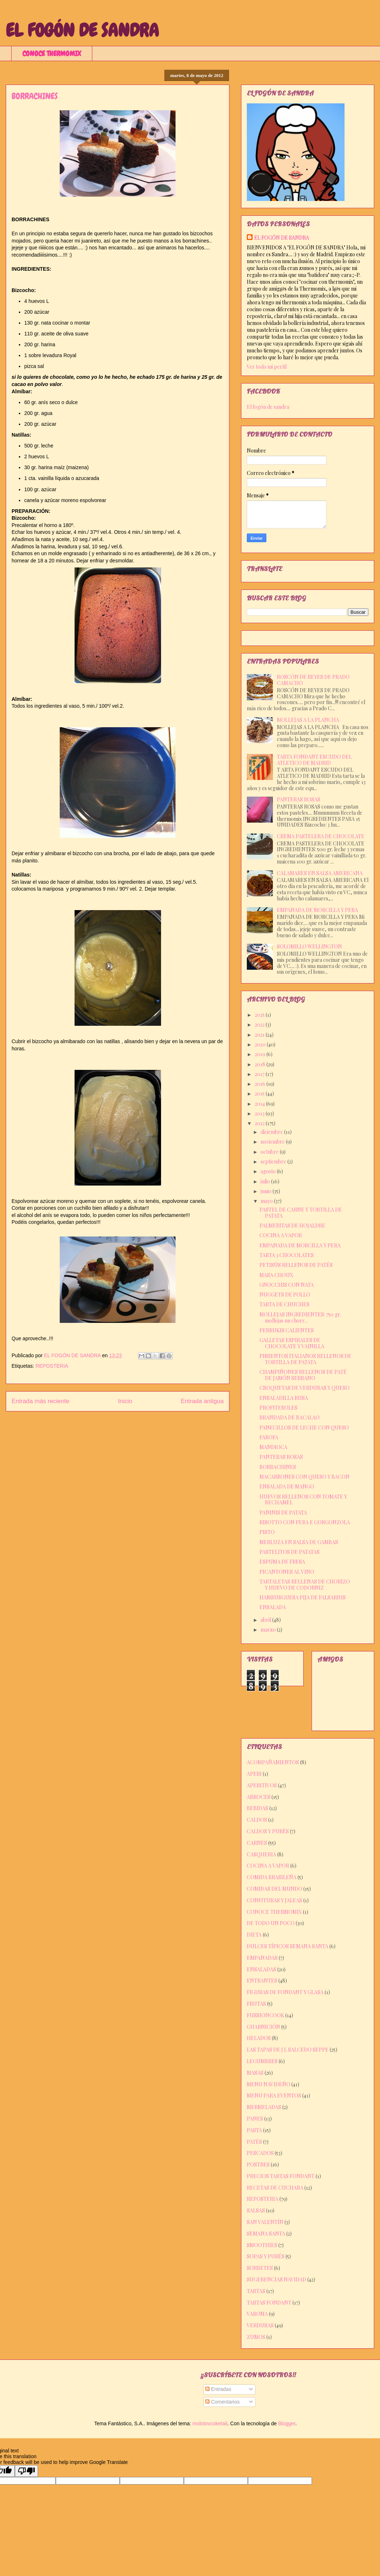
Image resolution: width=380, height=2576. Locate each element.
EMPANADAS (262, 1957)
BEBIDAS (257, 1808)
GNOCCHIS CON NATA (286, 1284)
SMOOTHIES (262, 2245)
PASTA (254, 2130)
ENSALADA (272, 1607)
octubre (270, 1151)
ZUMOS (256, 2336)
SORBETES (260, 2267)
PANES (255, 2118)
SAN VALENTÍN (265, 2222)
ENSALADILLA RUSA (283, 1397)
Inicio (125, 1401)
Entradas (218, 2389)
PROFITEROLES (278, 1407)
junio (267, 1191)
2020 (261, 1044)
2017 (260, 1074)
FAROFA (268, 1437)
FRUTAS (256, 2003)
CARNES (257, 1842)
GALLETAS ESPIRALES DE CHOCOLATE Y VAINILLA (291, 1343)
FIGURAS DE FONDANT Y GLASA (285, 1992)
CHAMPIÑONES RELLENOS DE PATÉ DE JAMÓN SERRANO (303, 1374)
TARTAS (256, 2291)
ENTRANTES (262, 1980)
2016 (260, 1083)
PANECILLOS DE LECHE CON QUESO (304, 1427)
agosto (269, 1171)
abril (266, 1619)
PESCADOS (260, 2152)
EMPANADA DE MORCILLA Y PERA (317, 909)
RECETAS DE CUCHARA (275, 2187)
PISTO (267, 1532)
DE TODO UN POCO (271, 1923)
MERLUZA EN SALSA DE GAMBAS (298, 1542)
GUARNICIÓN (263, 2026)
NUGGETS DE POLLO (284, 1294)
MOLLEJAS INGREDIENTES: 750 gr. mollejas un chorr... (300, 1317)
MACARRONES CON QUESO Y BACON (304, 1476)
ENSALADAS (261, 1969)
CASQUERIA (261, 1854)
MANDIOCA (273, 1447)
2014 (260, 1103)
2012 (260, 1123)
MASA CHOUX (276, 1275)
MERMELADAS (264, 2107)
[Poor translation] (26, 2471)
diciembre (272, 1131)
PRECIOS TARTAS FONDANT (280, 2176)
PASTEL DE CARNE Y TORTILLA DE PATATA (300, 1212)
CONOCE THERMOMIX (51, 53)
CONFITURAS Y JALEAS (274, 1900)
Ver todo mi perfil (267, 366)
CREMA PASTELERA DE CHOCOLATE (320, 836)
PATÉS (254, 2141)
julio (266, 1181)
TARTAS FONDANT (269, 2302)
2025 (260, 1014)
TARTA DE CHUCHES (284, 1304)
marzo (269, 1629)
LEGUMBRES (262, 2061)
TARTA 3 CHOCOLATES (286, 1255)
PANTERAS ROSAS (298, 799)
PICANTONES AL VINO (286, 1571)
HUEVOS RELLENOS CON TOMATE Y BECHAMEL (303, 1499)
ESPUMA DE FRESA (282, 1561)
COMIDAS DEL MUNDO (274, 1888)
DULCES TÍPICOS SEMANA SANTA (287, 1946)
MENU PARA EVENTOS (274, 2095)
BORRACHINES (277, 1466)
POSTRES (258, 2164)
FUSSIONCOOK (265, 2015)
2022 (260, 1024)
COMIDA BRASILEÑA (271, 1877)
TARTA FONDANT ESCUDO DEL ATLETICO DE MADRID (314, 759)
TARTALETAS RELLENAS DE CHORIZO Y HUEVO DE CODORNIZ (304, 1584)
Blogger (286, 2423)
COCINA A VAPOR (280, 1235)
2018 (260, 1064)
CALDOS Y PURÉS (268, 1831)
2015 (260, 1093)
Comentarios (222, 2402)
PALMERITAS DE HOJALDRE (292, 1225)
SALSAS (256, 2210)
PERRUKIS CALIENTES (286, 1330)
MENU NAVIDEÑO (268, 2084)
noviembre (273, 1141)
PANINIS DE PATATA (283, 1512)
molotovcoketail (210, 2423)
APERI (254, 1773)
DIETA (254, 1934)
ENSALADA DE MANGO (286, 1486)
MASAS (255, 2072)
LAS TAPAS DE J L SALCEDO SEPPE (288, 2049)
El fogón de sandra (268, 406)
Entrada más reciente (40, 1401)
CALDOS (257, 1819)
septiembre (274, 1161)
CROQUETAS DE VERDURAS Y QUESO (304, 1387)
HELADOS (259, 2038)
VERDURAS (260, 2325)
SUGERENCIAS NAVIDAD (276, 2279)
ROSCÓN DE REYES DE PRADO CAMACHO (313, 679)
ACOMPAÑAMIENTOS (273, 1762)
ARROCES (258, 1796)
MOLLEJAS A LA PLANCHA (308, 719)
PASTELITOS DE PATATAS (289, 1551)
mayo (267, 1200)
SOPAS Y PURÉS (265, 2256)
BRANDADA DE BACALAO (289, 1417)
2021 (260, 1034)
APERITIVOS (262, 1785)
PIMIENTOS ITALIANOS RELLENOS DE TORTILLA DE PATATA (305, 1359)
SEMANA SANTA (266, 2233)
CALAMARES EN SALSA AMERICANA (320, 873)
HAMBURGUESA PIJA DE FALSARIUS (302, 1597)
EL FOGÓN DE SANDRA (82, 30)
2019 (260, 1054)
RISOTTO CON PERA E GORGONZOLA (304, 1522)
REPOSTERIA (51, 1366)
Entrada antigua (202, 1401)
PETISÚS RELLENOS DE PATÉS (296, 1264)
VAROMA (257, 2313)
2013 (260, 1113)
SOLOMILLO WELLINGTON (309, 946)
